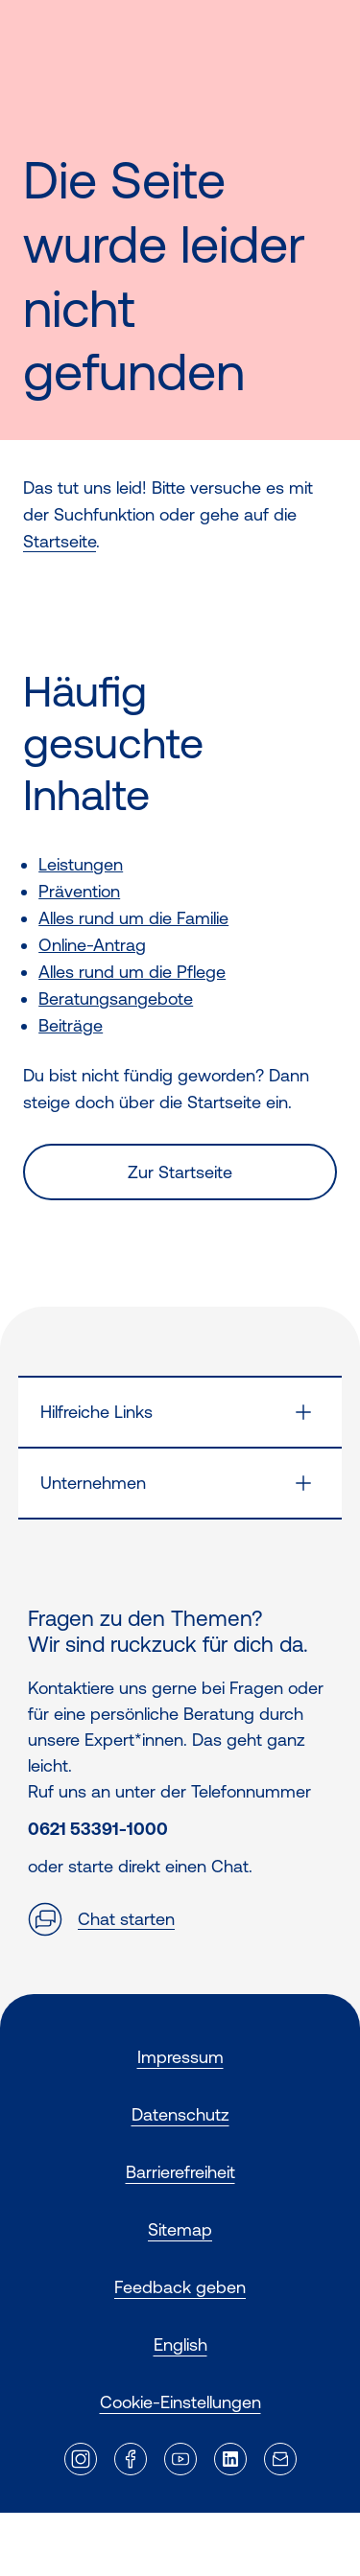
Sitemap (180, 2229)
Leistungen (80, 864)
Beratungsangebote (115, 998)
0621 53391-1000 (98, 1829)
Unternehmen (93, 1483)
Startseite (59, 541)
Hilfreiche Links (96, 1412)
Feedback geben (180, 2287)
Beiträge (70, 1025)
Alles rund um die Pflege (132, 972)
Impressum (180, 2057)
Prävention (79, 891)
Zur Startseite (180, 1172)
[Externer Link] (80, 2459)
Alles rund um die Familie (133, 918)
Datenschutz (180, 2114)
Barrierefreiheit (180, 2172)
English (180, 2344)
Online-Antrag (92, 945)
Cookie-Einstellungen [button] (180, 2402)
